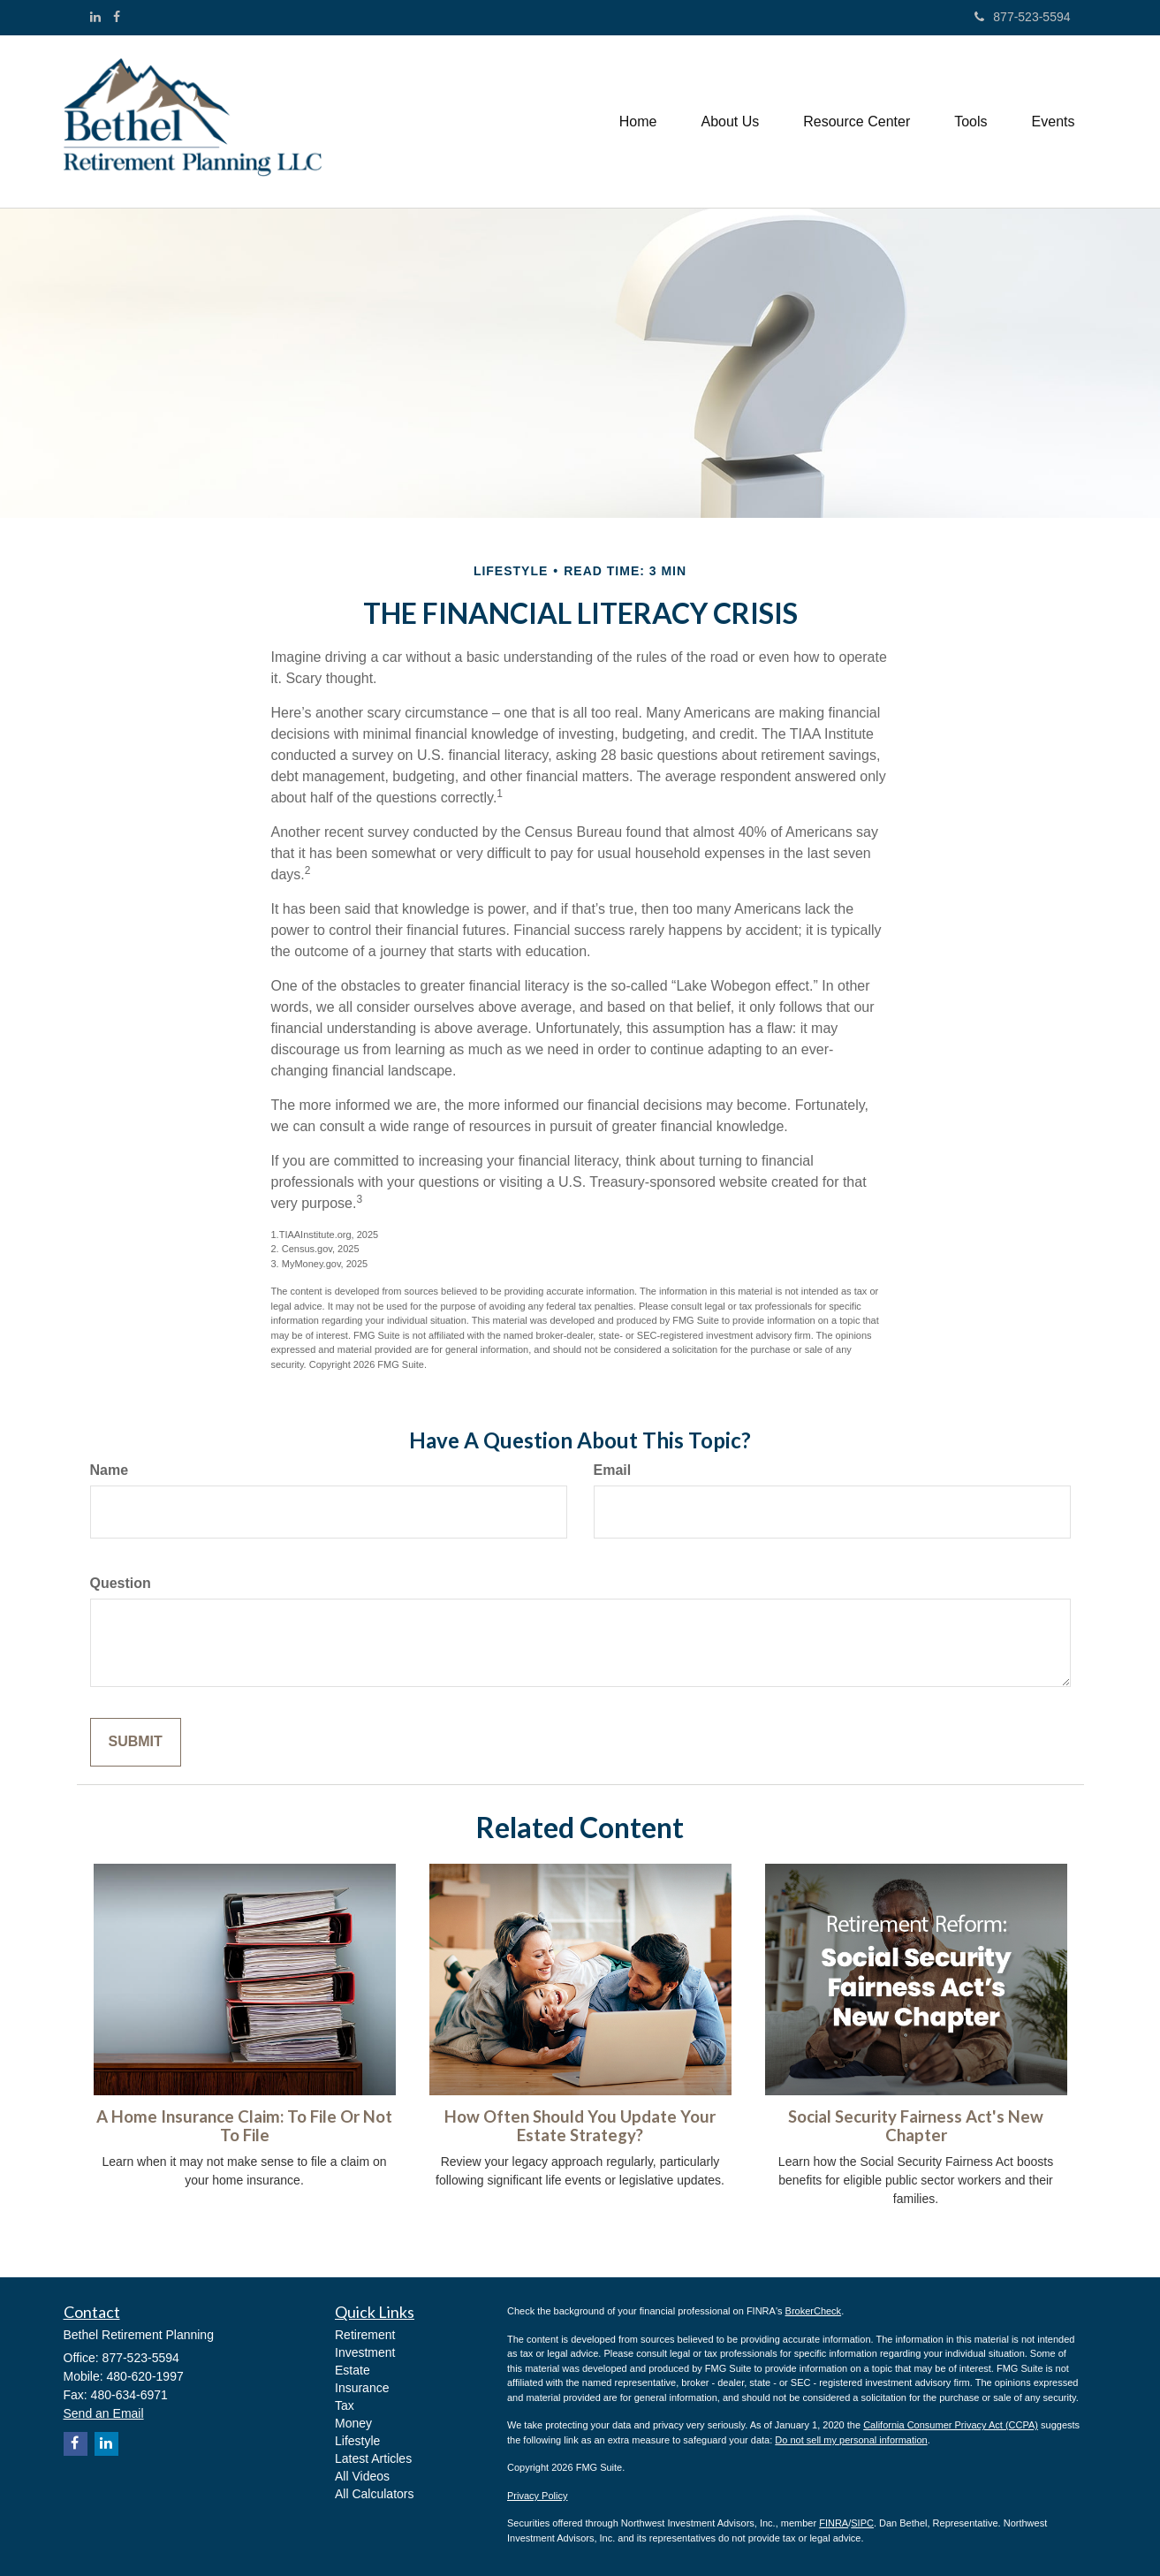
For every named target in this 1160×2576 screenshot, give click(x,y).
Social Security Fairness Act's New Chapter (915, 2126)
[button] (730, 122)
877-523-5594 (1022, 17)
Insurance (362, 2388)
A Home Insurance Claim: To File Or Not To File (244, 2126)
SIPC (862, 2523)
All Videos (362, 2476)
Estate (352, 2370)
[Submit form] (135, 1742)
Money (353, 2423)
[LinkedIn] (95, 17)
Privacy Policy (537, 2495)
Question (120, 1583)
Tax (344, 2405)
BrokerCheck (813, 2311)
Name (109, 1470)
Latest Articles (373, 2458)
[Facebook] (116, 17)
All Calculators (374, 2494)
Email (613, 1470)
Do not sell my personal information (851, 2440)
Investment (365, 2352)
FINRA (833, 2523)
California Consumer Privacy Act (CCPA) (950, 2425)
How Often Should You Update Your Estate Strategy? (580, 2126)
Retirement (365, 2335)
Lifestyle (357, 2441)
